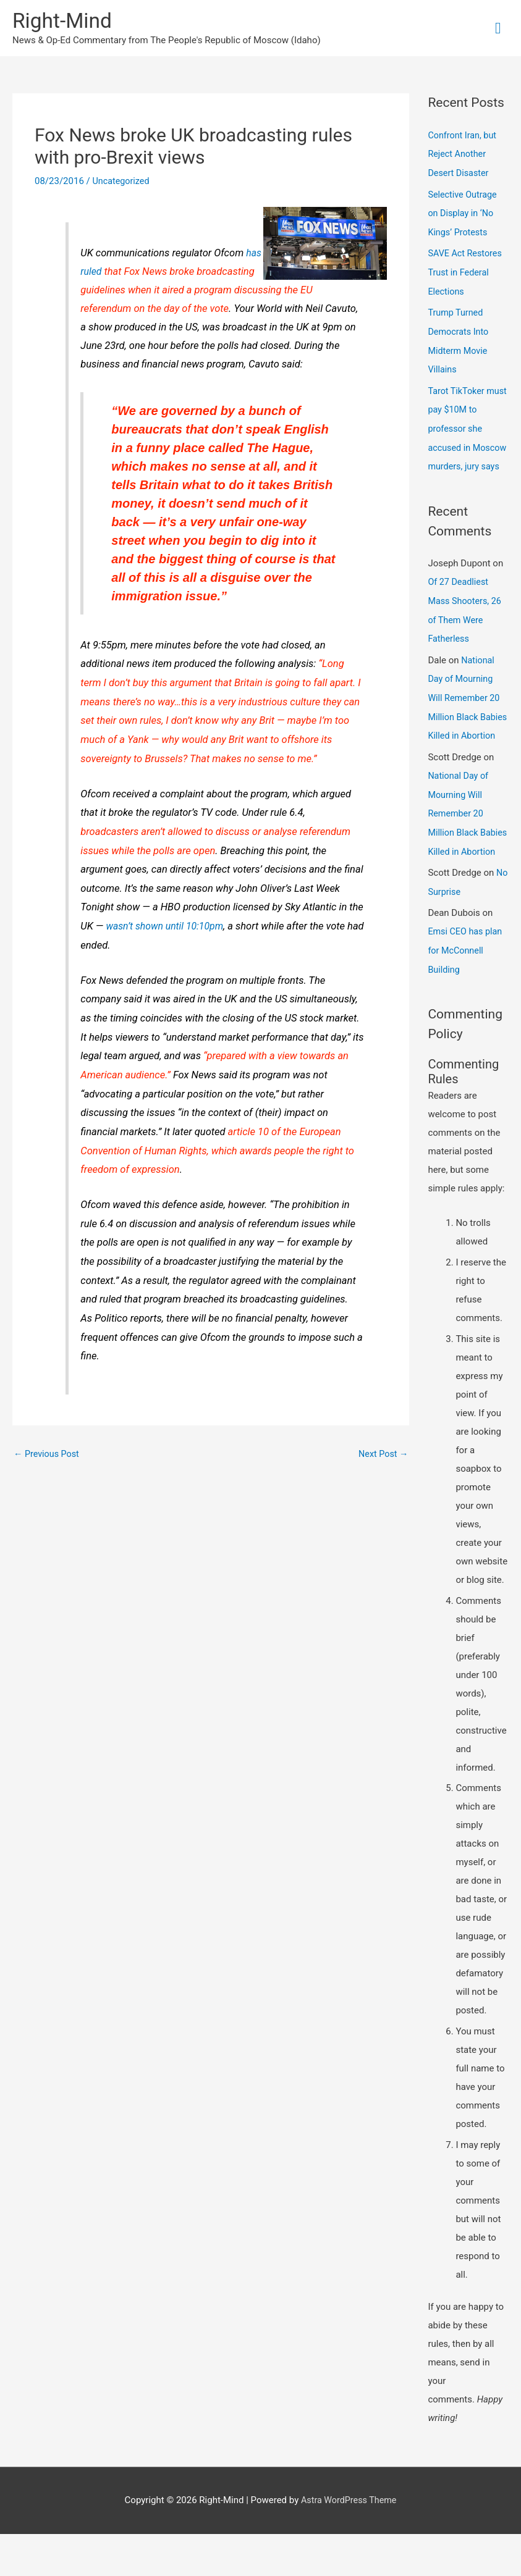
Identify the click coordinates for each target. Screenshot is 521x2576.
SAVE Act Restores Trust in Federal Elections (466, 272)
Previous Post (48, 1456)
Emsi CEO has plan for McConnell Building (467, 993)
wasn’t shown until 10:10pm (167, 928)
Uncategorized (121, 183)
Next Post (382, 1456)
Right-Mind (64, 22)
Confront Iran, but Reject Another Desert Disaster (463, 156)
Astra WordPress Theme (349, 2542)
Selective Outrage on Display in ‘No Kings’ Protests (464, 214)
